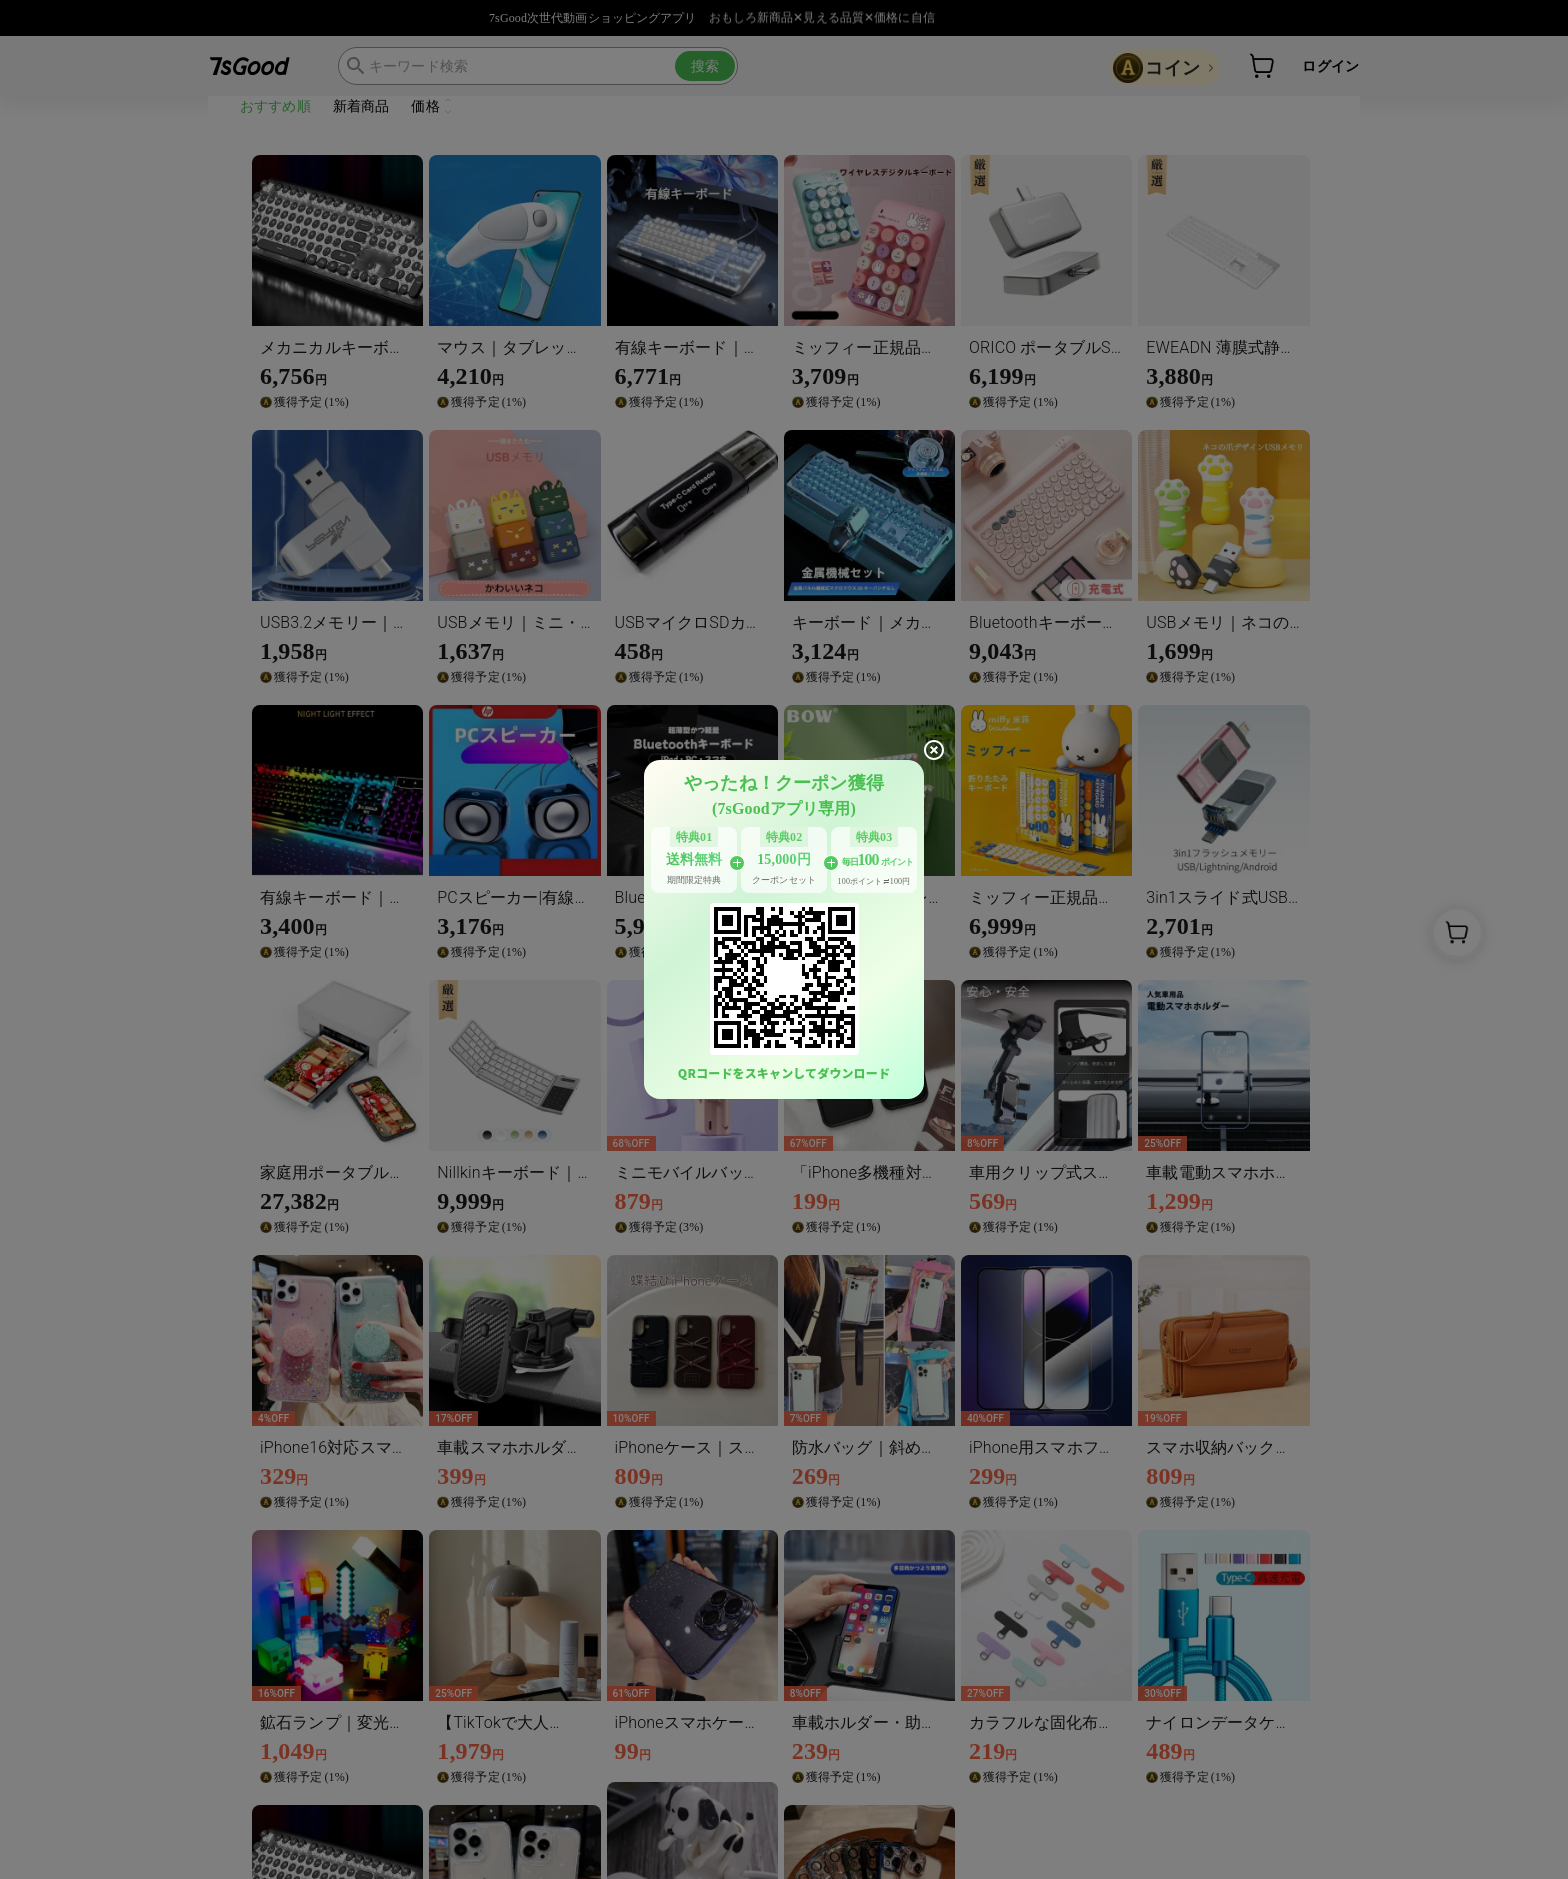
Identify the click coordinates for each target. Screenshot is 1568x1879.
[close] (934, 750)
